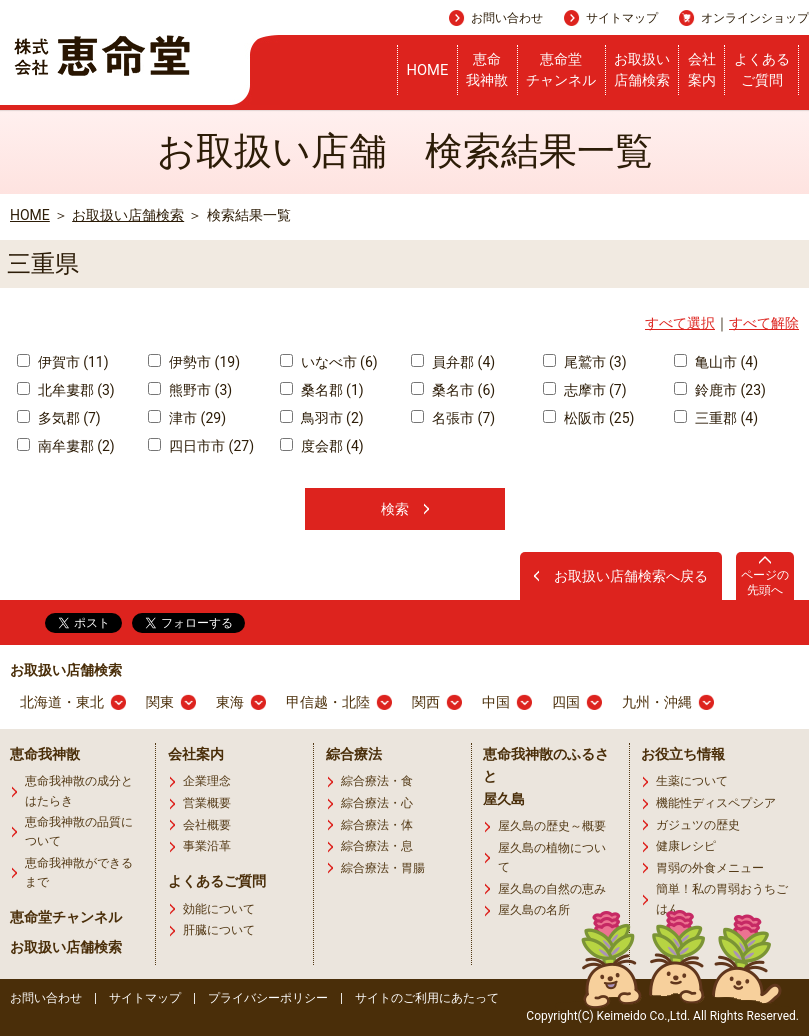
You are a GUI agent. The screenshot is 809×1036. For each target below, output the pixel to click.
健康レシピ (686, 846)
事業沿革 (207, 846)
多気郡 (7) (59, 418)
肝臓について (219, 930)
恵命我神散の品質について (79, 831)
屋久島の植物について (552, 857)
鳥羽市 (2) (322, 418)
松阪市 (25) (589, 418)
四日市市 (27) (201, 446)
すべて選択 (680, 323)
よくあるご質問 (762, 69)
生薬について (692, 781)
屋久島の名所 (534, 910)
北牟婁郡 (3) (66, 390)
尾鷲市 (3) (585, 362)
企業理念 (207, 781)
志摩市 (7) (585, 390)
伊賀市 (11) (63, 362)
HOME (428, 70)
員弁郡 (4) (453, 362)
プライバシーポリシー (268, 998)
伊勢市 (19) (194, 362)
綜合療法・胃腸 (383, 868)
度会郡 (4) (322, 446)
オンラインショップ (755, 18)
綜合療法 (354, 754)
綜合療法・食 (377, 781)
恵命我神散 (487, 69)
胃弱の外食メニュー (710, 868)
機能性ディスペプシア (716, 803)
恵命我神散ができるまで (79, 872)
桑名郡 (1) (322, 390)
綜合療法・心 (377, 803)
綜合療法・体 (377, 825)
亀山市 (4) (716, 362)
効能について (219, 909)
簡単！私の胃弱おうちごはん (722, 898)
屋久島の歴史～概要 (552, 826)
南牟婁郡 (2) (66, 446)
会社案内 (702, 69)
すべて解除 (764, 323)
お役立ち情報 (683, 754)
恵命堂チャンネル (561, 69)
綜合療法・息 (377, 846)
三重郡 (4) (716, 418)
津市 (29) (187, 418)
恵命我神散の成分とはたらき (79, 790)
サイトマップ (622, 18)
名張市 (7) (453, 418)
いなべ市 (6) (329, 362)
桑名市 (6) (453, 390)
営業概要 (207, 803)
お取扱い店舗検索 (642, 69)
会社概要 (207, 825)
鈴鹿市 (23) (720, 390)
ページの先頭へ (765, 582)
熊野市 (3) (190, 390)
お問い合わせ (507, 18)
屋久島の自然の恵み (552, 889)
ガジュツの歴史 (698, 825)
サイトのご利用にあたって (427, 998)
